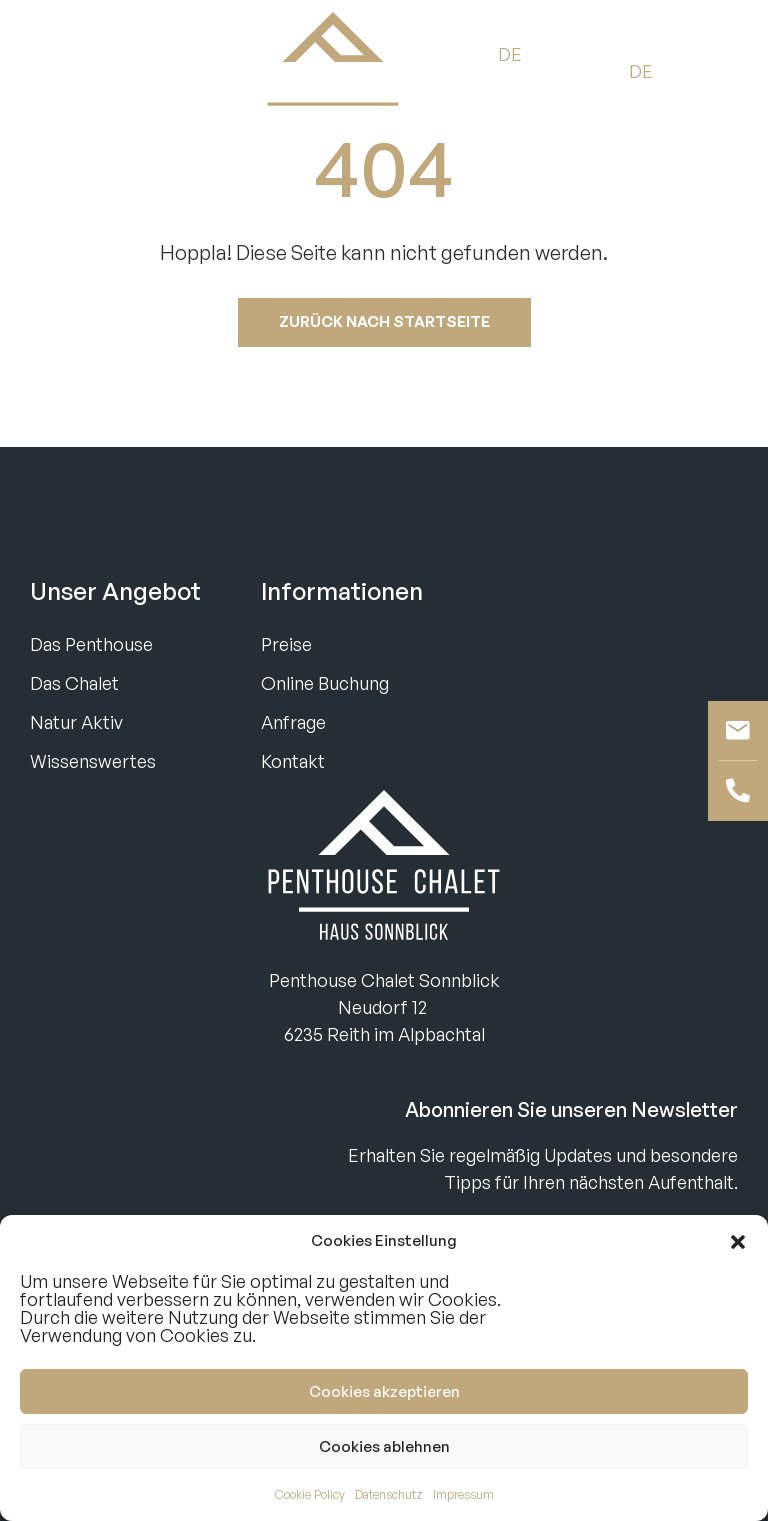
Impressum (463, 1494)
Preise (286, 644)
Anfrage (293, 722)
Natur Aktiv (76, 722)
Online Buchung (325, 683)
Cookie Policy (310, 1494)
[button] (738, 1241)
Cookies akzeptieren (384, 1391)
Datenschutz (389, 1494)
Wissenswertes (93, 761)
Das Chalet (74, 683)
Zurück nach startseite (384, 321)
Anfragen (166, 70)
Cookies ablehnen (384, 1446)
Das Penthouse (91, 644)
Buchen (65, 70)
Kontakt (293, 761)
